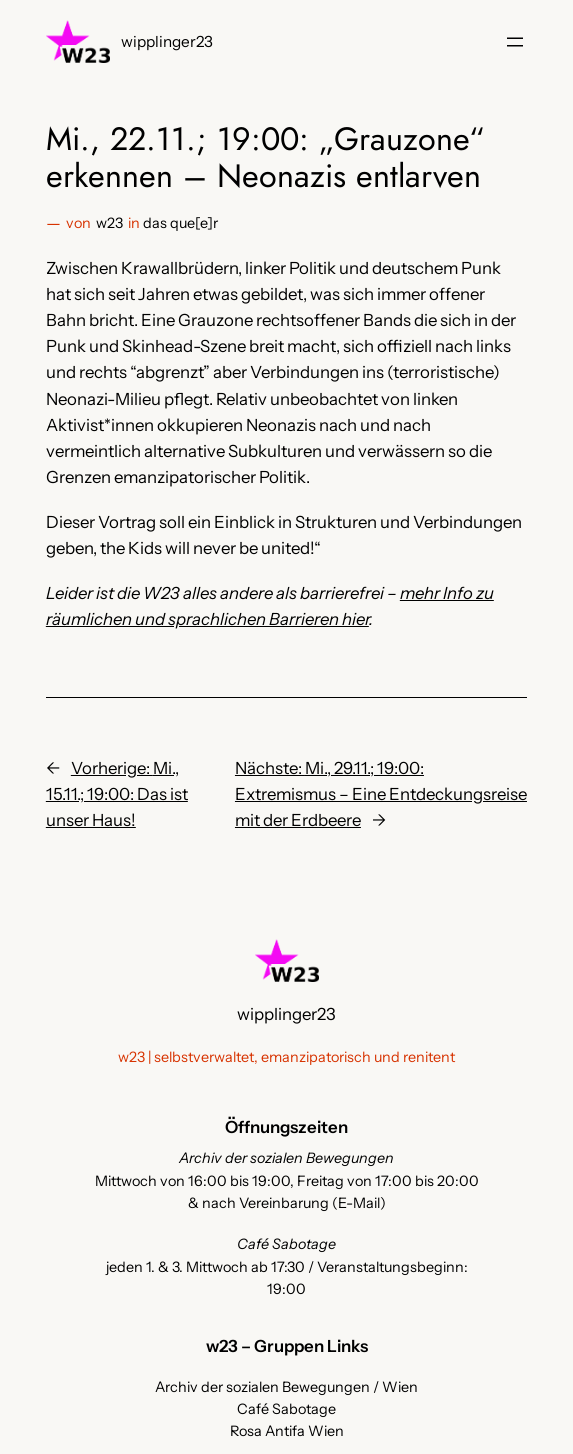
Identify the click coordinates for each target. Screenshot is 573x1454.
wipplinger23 (167, 41)
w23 (109, 223)
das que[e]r (180, 223)
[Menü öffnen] (515, 42)
